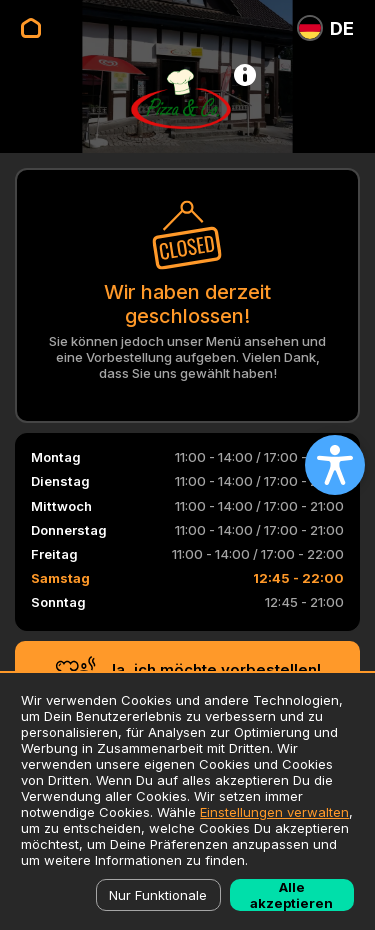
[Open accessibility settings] (335, 465)
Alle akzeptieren (291, 895)
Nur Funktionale (158, 895)
